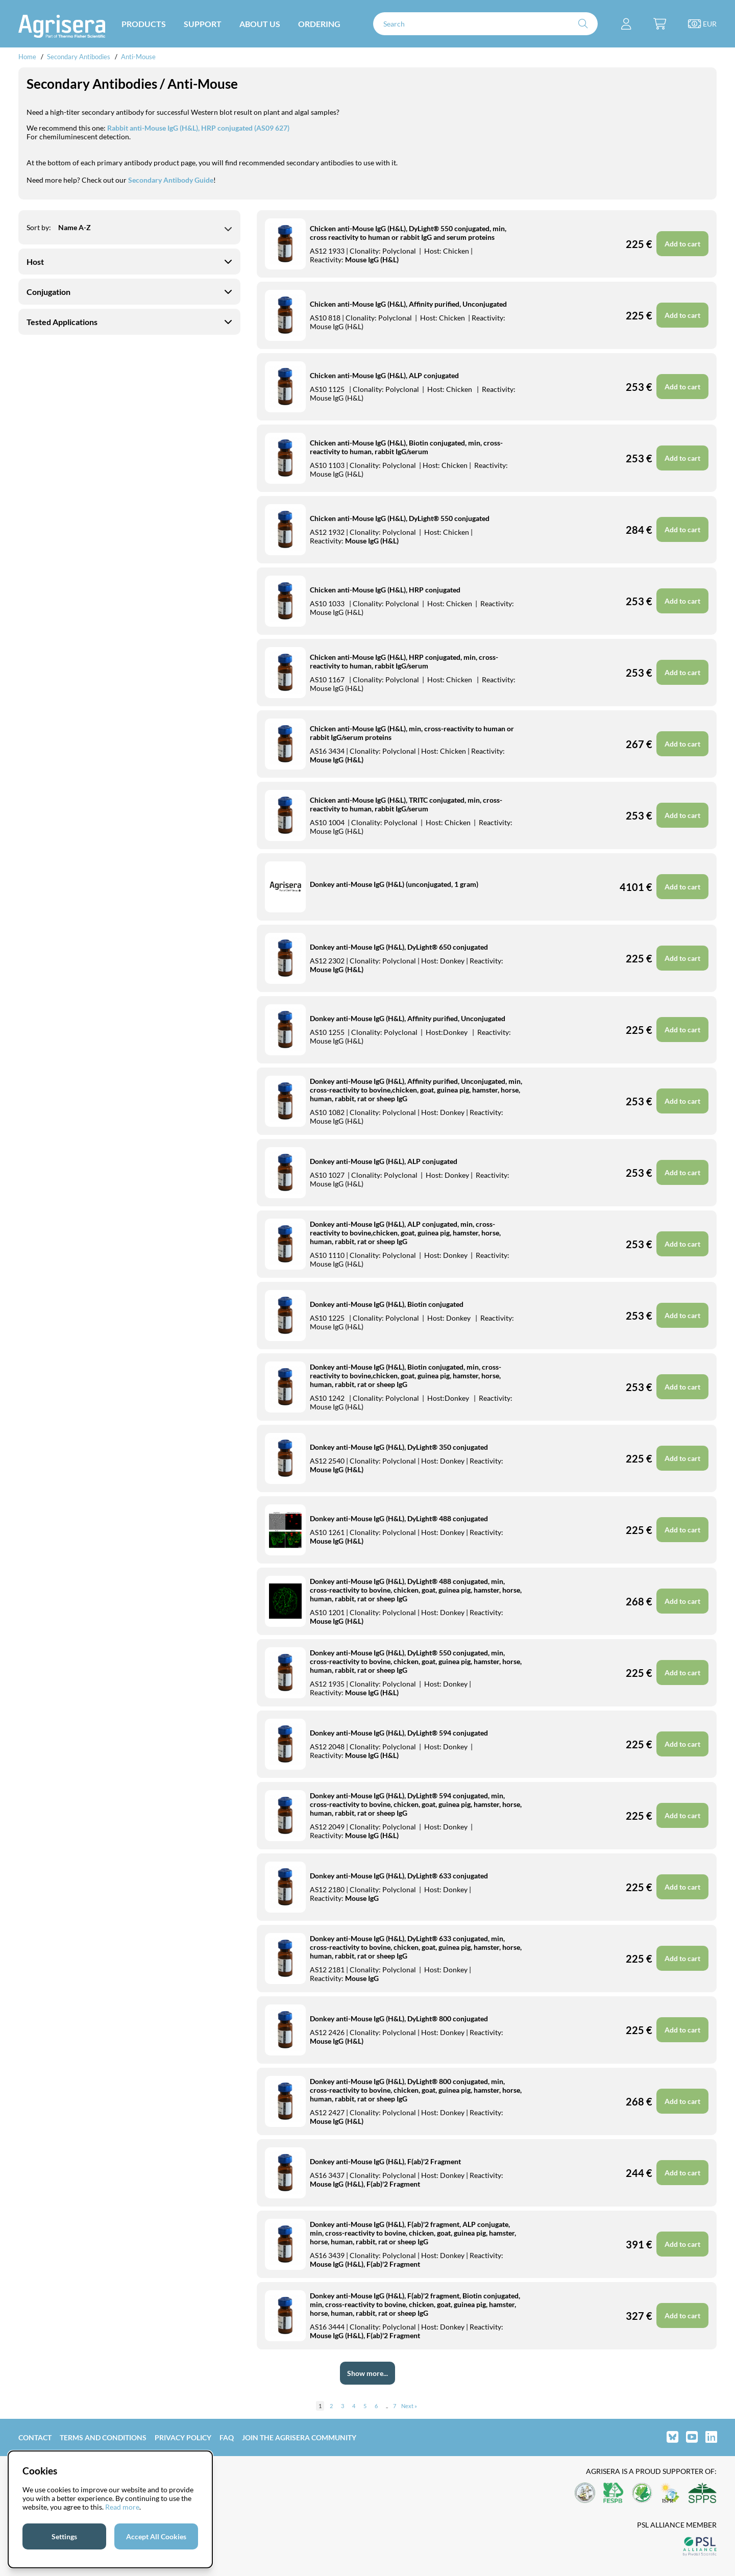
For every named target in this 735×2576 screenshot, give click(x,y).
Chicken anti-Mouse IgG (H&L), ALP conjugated (384, 375)
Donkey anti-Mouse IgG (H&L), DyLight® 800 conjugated (399, 2018)
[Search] (485, 23)
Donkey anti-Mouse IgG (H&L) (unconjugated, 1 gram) (394, 884)
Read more (122, 2507)
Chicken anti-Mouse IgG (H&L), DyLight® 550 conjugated (399, 518)
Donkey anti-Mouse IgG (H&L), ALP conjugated (383, 1161)
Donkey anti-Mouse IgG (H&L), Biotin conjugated (386, 1304)
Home (27, 57)
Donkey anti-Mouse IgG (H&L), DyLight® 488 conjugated (399, 1518)
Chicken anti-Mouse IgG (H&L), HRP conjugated (385, 589)
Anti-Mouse (138, 57)
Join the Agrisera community (299, 2437)
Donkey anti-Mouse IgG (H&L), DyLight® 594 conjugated (399, 1732)
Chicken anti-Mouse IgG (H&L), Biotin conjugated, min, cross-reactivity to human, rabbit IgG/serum (406, 447)
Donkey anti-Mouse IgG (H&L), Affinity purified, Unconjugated (407, 1018)
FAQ (226, 2437)
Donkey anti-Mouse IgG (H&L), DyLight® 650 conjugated (399, 947)
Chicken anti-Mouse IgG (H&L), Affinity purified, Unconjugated (408, 304)
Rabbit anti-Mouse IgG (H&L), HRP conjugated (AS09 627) (198, 127)
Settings (64, 2536)
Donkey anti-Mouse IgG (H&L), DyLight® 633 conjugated (399, 1875)
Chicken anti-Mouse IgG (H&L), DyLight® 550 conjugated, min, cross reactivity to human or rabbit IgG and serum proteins (408, 232)
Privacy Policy (183, 2437)
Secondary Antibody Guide (170, 180)
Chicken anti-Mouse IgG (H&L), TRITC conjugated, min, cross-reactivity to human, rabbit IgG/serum (406, 804)
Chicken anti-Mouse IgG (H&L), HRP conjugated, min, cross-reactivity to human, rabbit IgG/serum (404, 661)
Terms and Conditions (103, 2437)
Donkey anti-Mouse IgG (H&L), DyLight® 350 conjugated (399, 1447)
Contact (35, 2437)
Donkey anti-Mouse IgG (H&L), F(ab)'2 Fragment (385, 2161)
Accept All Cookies (156, 2536)
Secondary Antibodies (78, 57)
